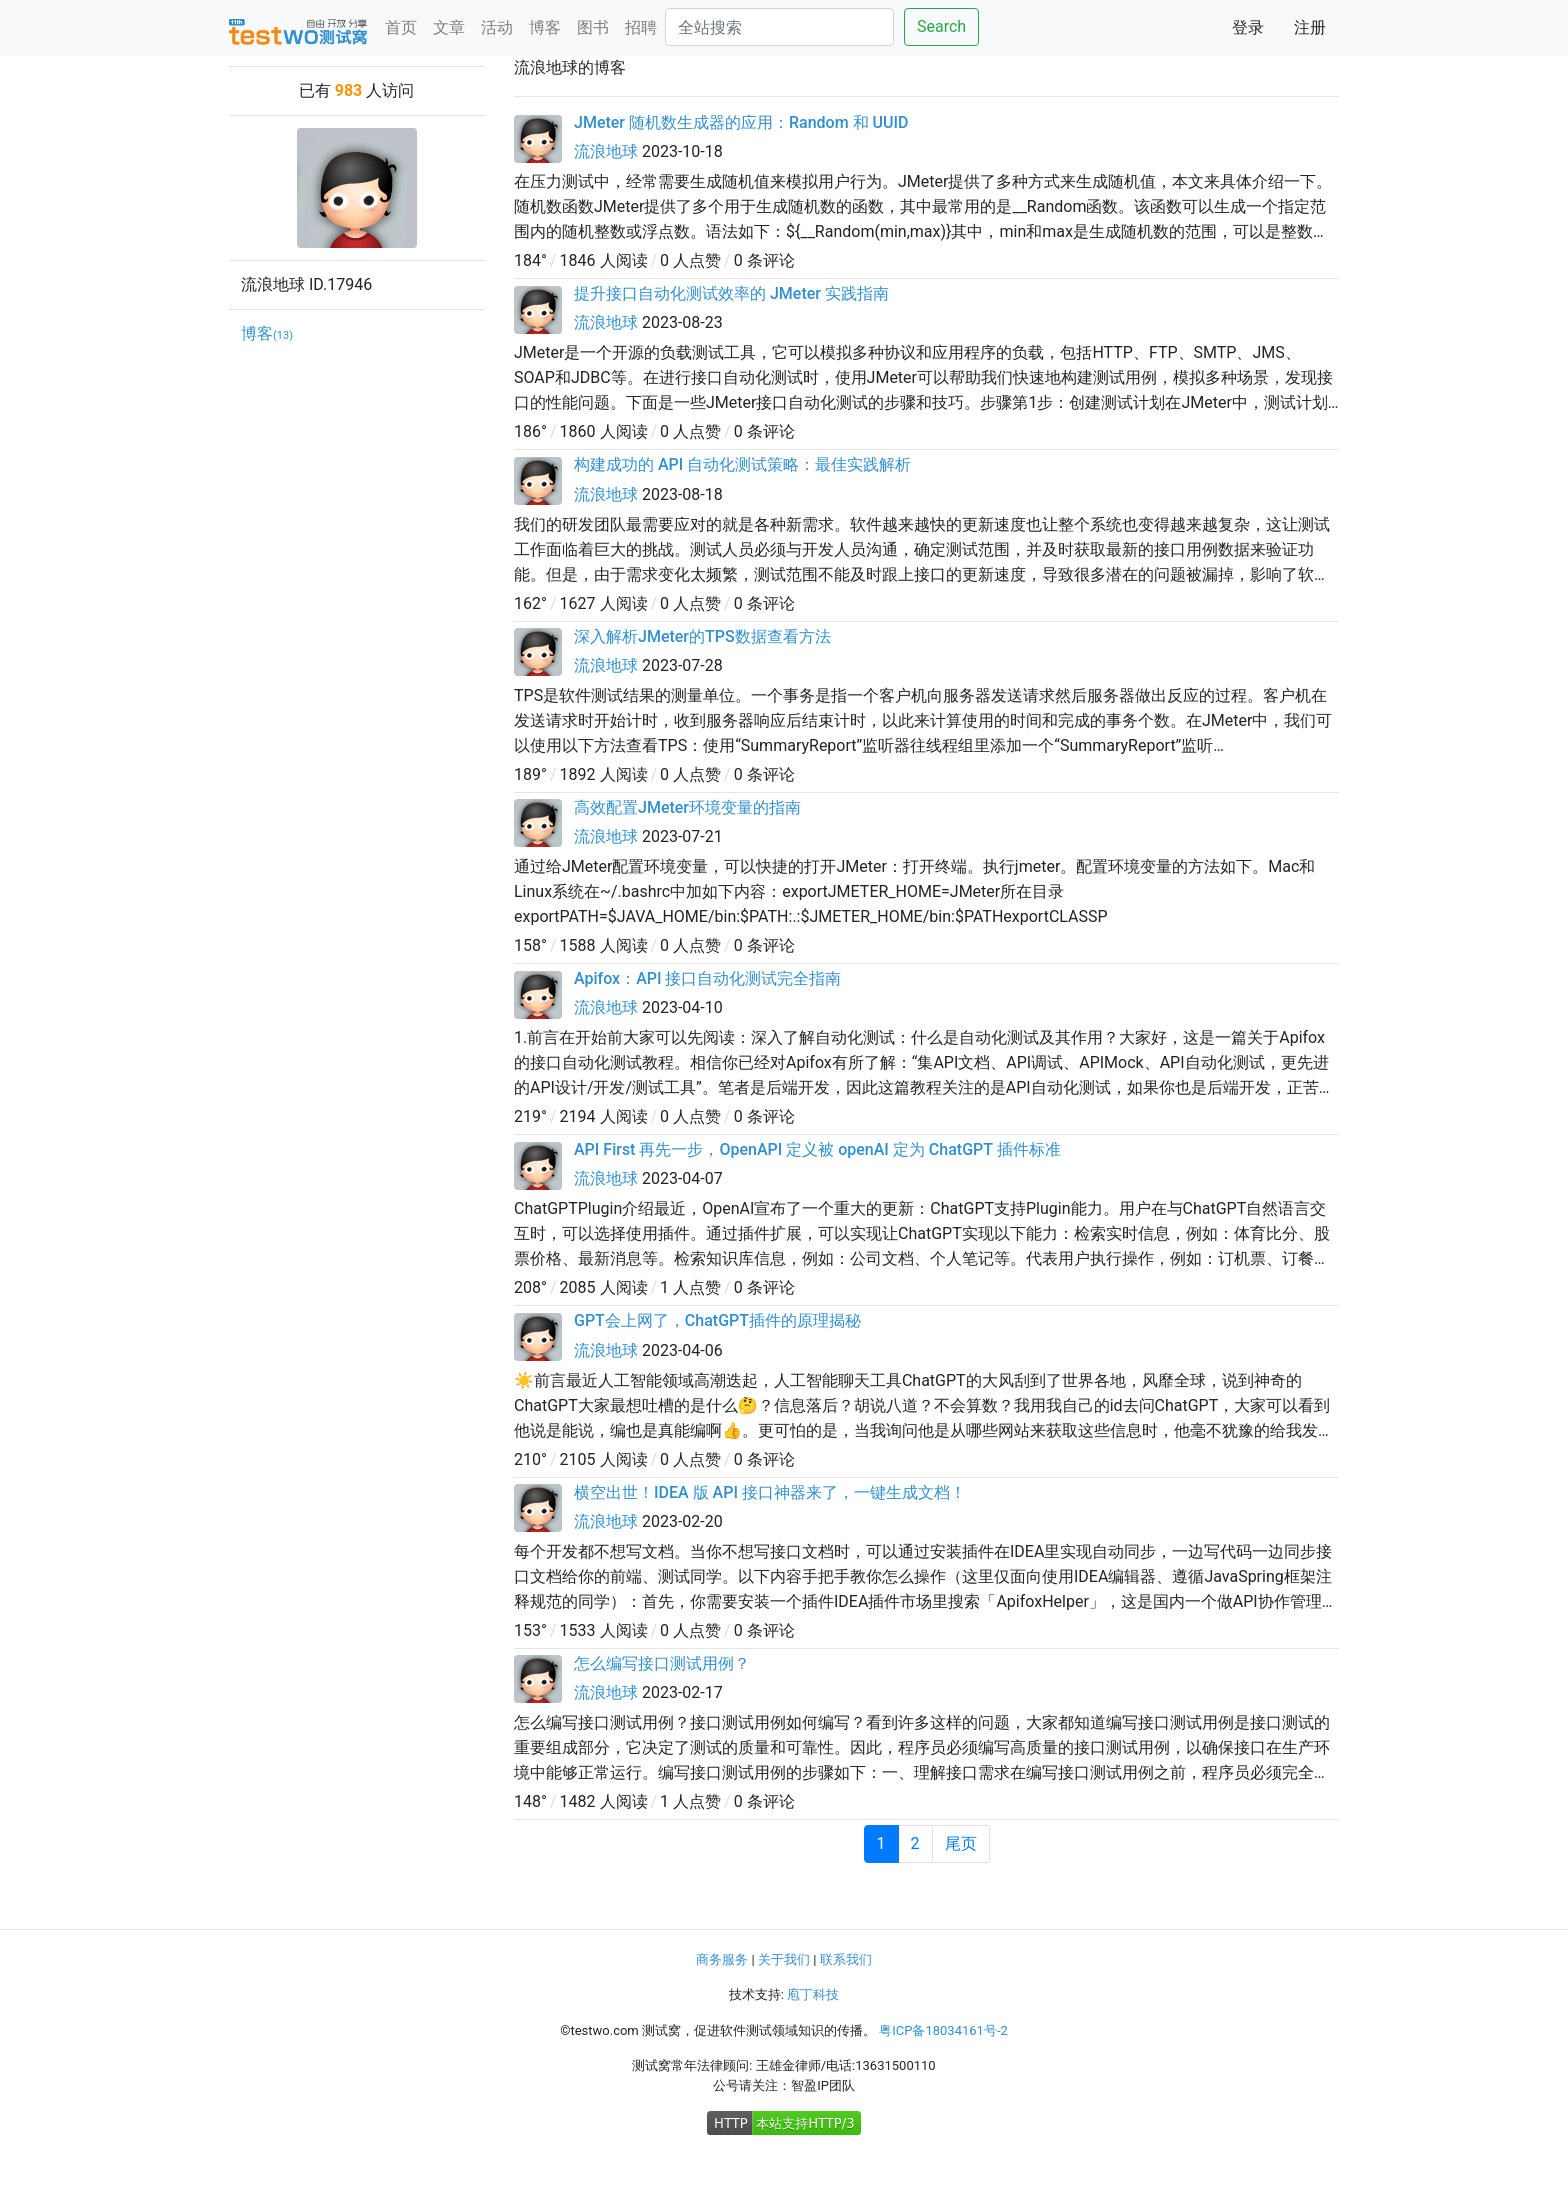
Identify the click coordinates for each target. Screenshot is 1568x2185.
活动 (497, 27)
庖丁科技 (813, 1994)
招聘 (641, 27)
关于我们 (784, 1959)
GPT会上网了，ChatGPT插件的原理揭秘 (717, 1320)
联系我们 (846, 1959)
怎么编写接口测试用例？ (662, 1663)
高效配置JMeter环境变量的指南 (687, 807)
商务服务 (722, 1959)
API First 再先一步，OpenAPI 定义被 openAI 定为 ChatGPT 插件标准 (817, 1149)
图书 (593, 27)
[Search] (779, 27)
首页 (401, 27)
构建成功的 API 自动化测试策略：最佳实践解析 (742, 464)
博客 (545, 27)
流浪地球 (606, 151)
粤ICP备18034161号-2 (943, 2030)
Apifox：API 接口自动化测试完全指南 (707, 978)
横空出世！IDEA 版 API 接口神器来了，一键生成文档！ (770, 1492)
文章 (449, 27)
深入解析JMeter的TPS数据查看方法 (702, 636)
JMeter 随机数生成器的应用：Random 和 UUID (741, 122)
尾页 (961, 1843)
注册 (1310, 27)
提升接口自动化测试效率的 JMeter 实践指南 (731, 293)
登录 (1248, 27)
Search (941, 26)
